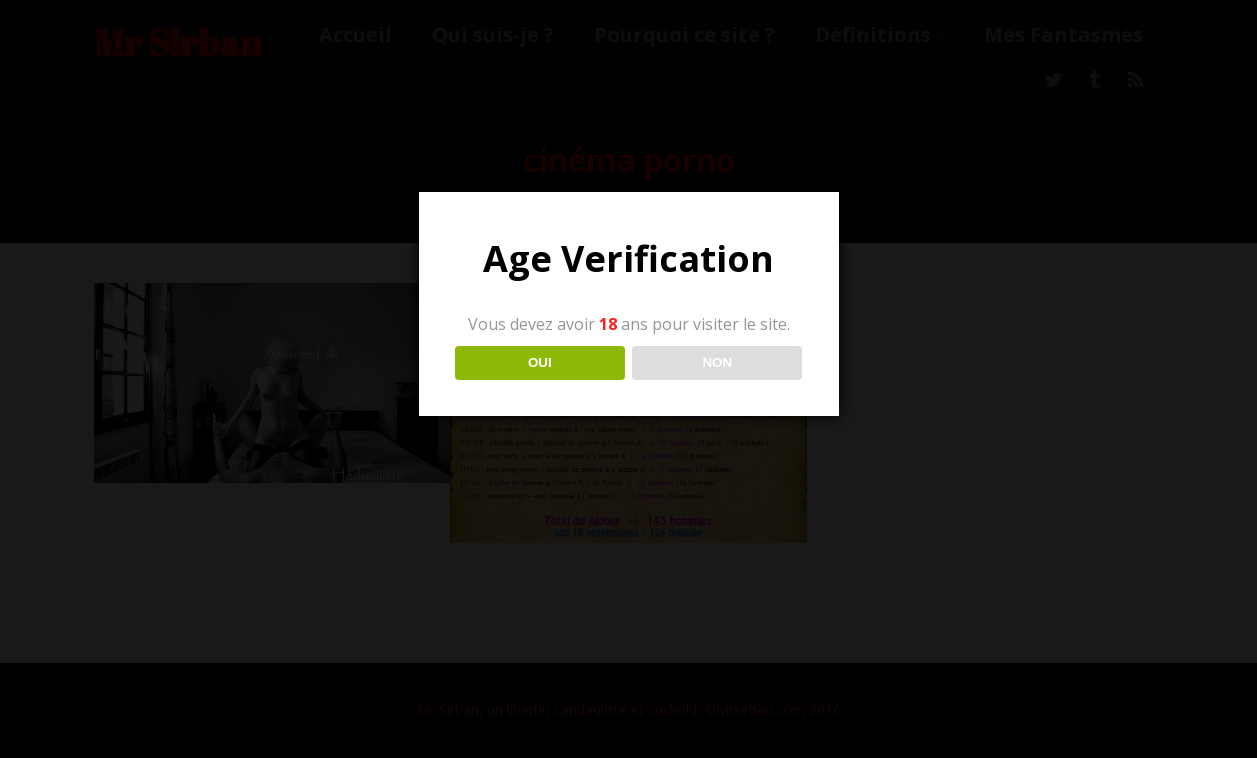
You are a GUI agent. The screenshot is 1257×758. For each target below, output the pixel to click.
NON (717, 362)
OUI (540, 362)
